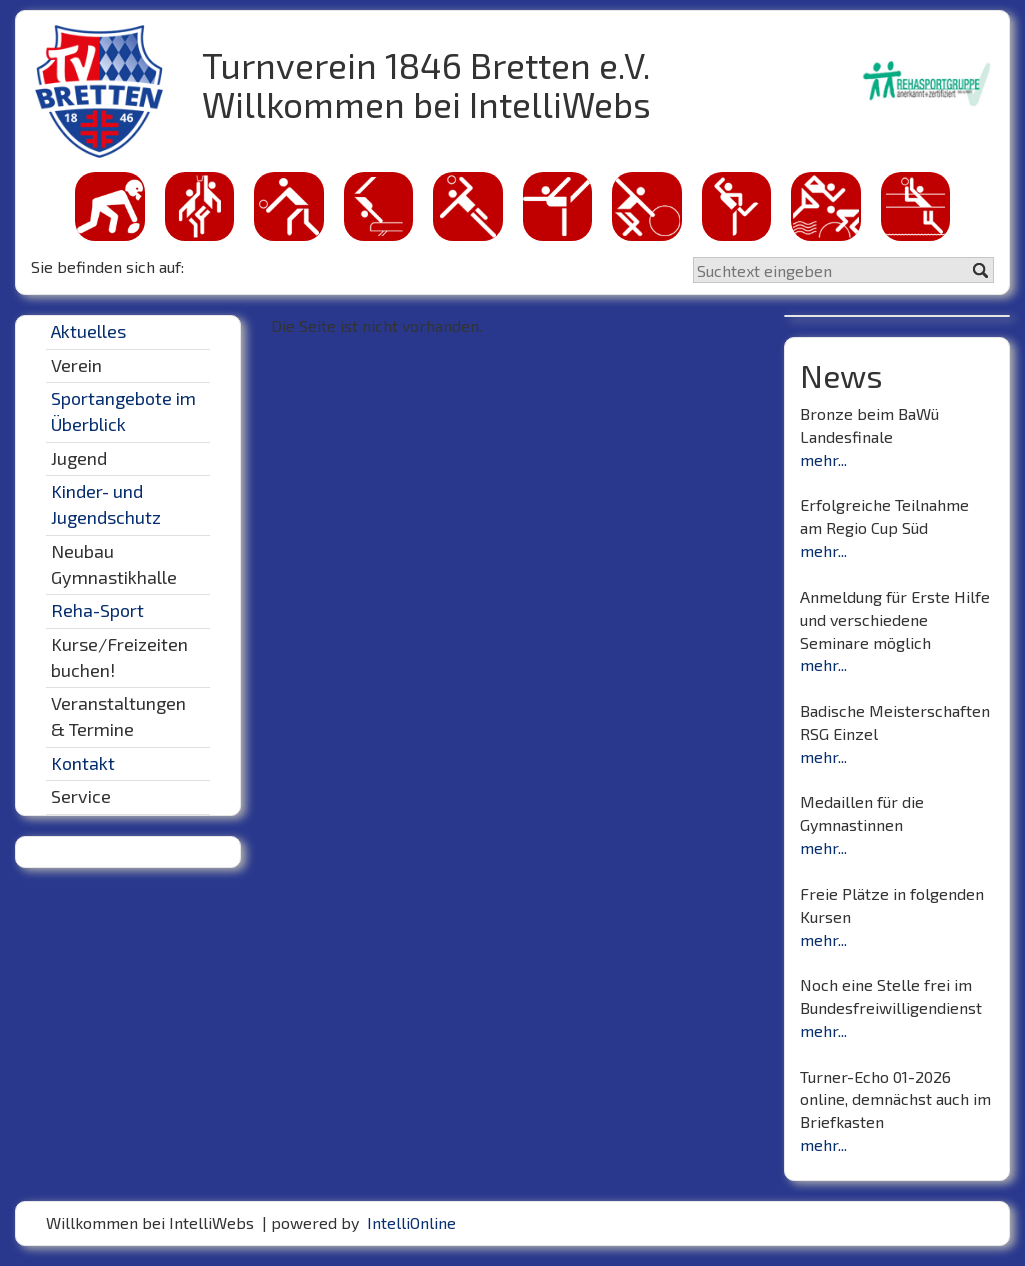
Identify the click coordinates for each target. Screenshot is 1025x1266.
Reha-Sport (97, 610)
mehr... (823, 459)
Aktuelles (88, 331)
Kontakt (83, 763)
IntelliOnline (411, 1222)
